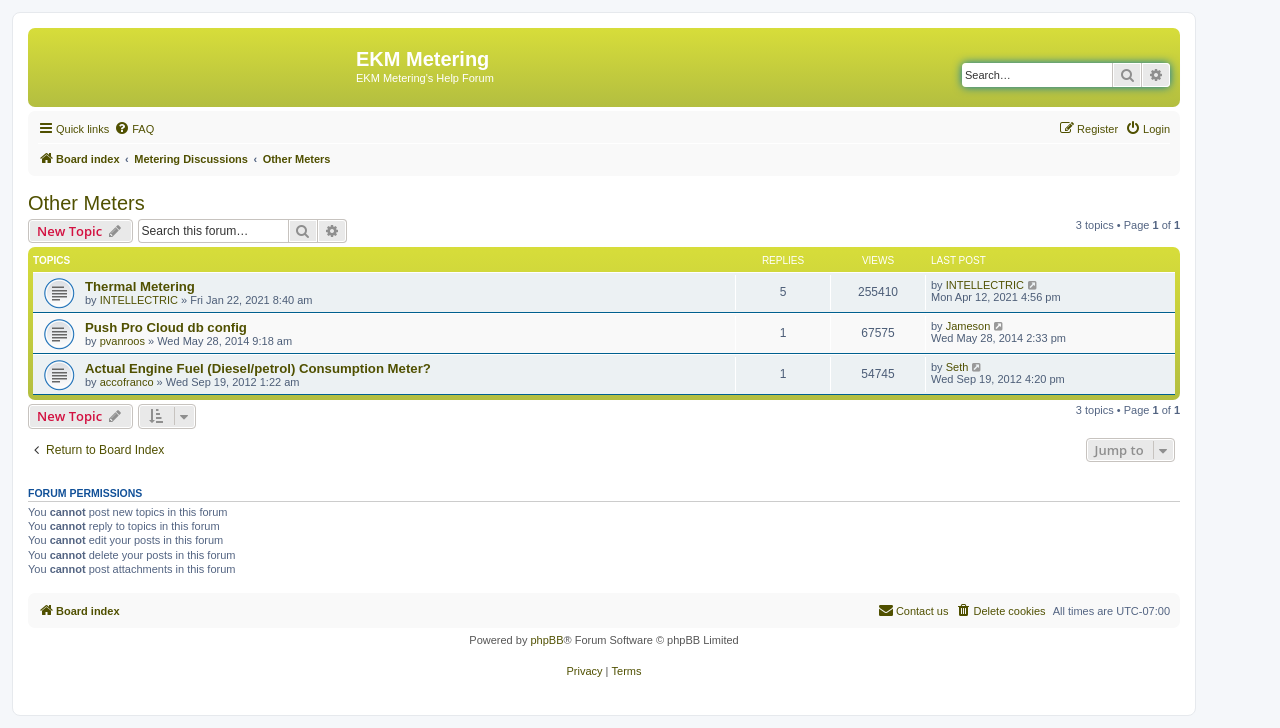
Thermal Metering (140, 286)
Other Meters (86, 203)
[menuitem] (134, 129)
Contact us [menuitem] (913, 610)
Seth (957, 367)
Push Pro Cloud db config (166, 327)
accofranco (127, 382)
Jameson (968, 326)
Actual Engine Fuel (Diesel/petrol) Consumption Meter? (258, 368)
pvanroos (122, 341)
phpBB (546, 640)
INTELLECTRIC (139, 300)
